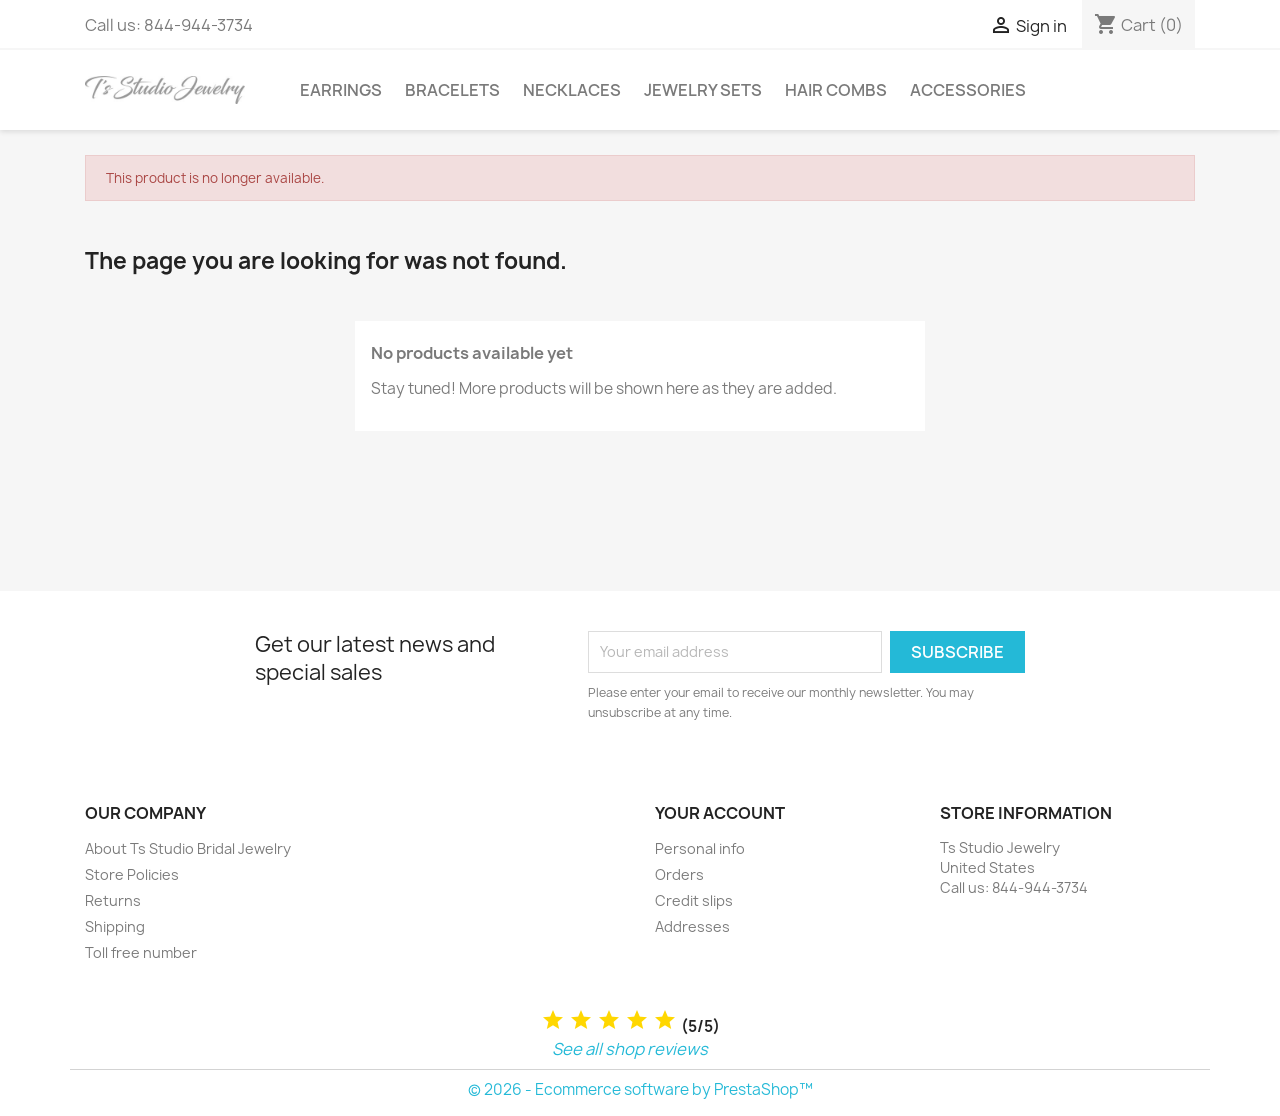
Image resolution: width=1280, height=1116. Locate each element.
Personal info (700, 848)
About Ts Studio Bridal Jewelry (188, 848)
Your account (720, 813)
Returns (113, 900)
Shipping (115, 926)
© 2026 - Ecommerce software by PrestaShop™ (640, 1089)
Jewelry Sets (703, 90)
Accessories (968, 90)
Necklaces (572, 90)
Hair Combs (836, 90)
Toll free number (141, 952)
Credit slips (694, 900)
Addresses (692, 926)
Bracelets (452, 90)
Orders (679, 874)
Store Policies (132, 874)
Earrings (341, 90)
